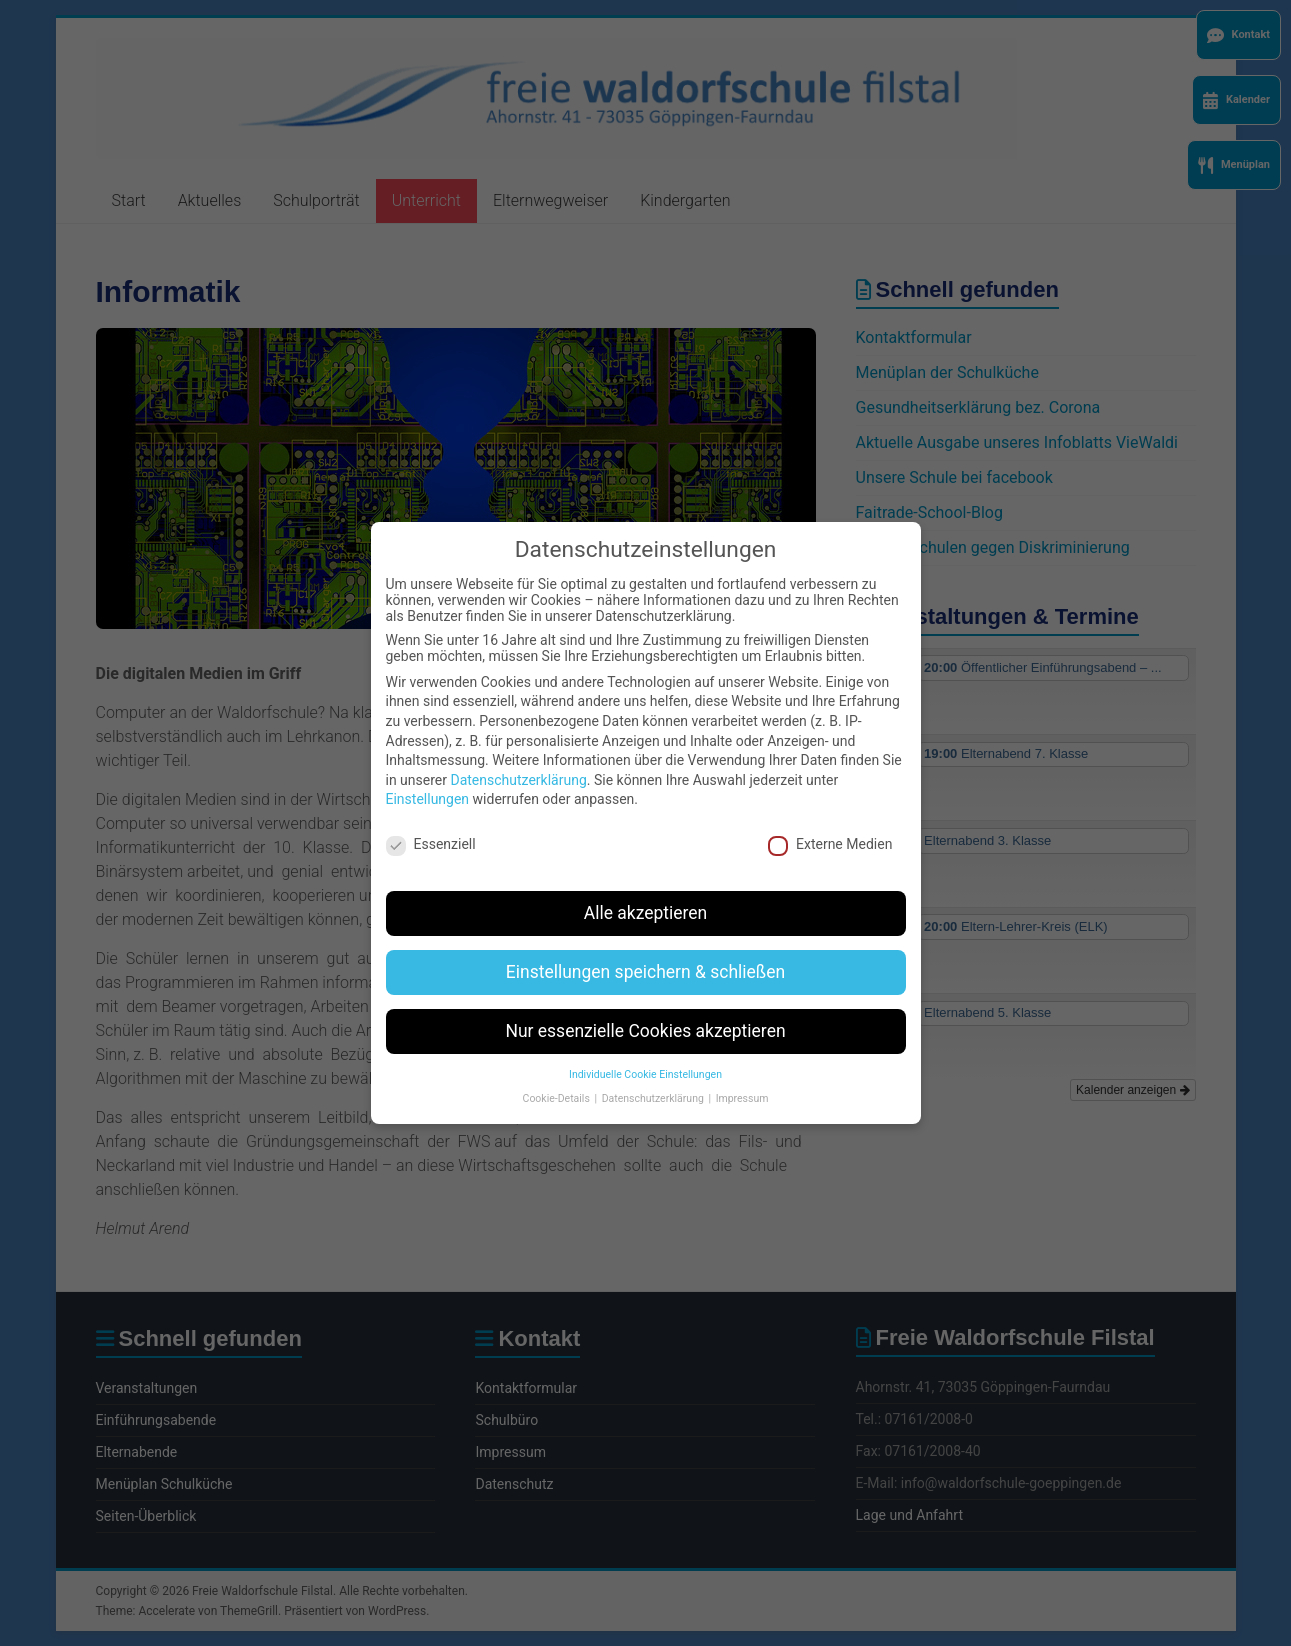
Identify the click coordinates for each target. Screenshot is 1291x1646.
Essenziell (431, 824)
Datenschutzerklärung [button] (654, 1078)
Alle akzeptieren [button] (646, 892)
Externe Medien (830, 824)
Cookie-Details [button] (558, 1078)
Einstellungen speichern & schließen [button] (645, 951)
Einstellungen (428, 779)
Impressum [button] (742, 1078)
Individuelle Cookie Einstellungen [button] (645, 1053)
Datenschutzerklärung (518, 759)
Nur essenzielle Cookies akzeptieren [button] (645, 1010)
